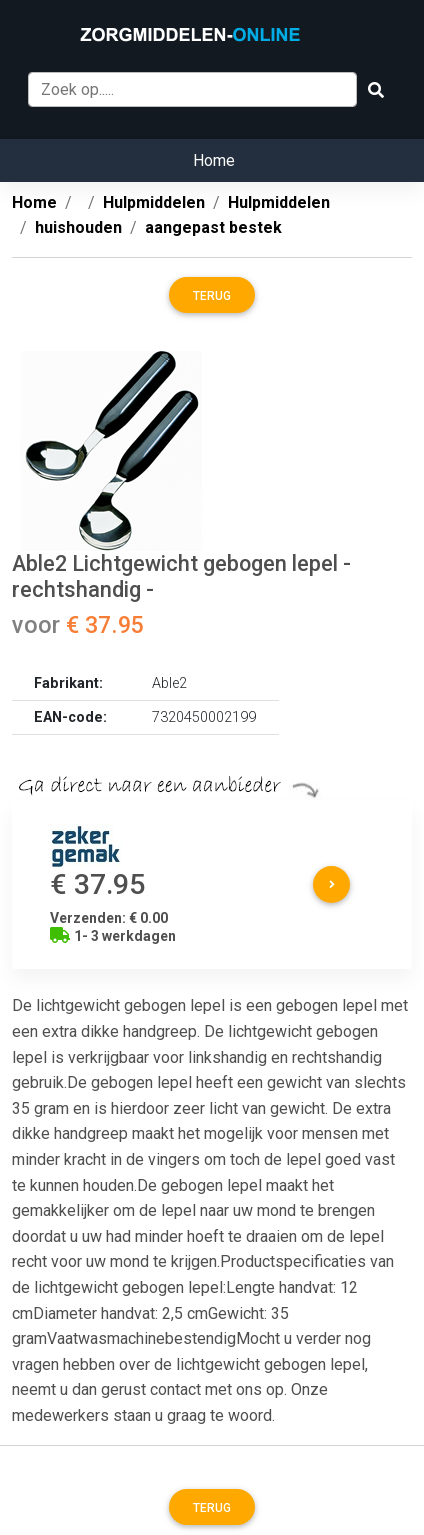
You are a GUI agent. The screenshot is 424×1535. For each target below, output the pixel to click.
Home (214, 160)
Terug (212, 296)
